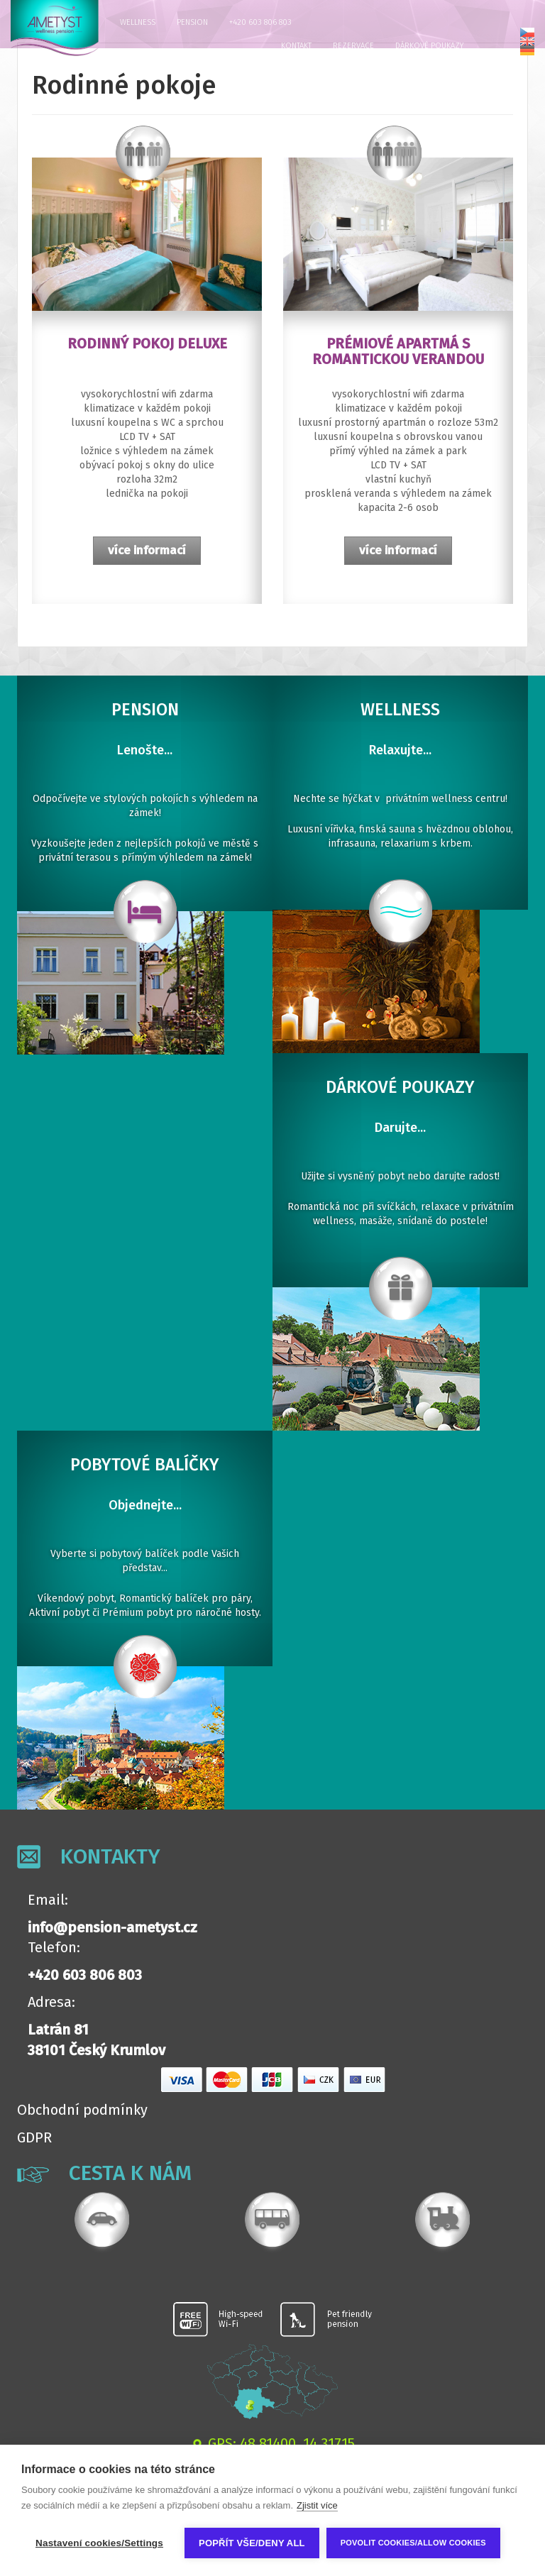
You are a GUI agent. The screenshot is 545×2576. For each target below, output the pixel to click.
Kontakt (296, 45)
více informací (147, 550)
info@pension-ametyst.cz (112, 1927)
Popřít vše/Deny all (252, 2543)
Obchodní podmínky (82, 2109)
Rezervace (353, 45)
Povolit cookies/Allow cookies (413, 2542)
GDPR (34, 2137)
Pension (192, 22)
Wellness (137, 22)
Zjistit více (317, 2505)
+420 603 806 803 (260, 22)
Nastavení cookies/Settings (99, 2543)
